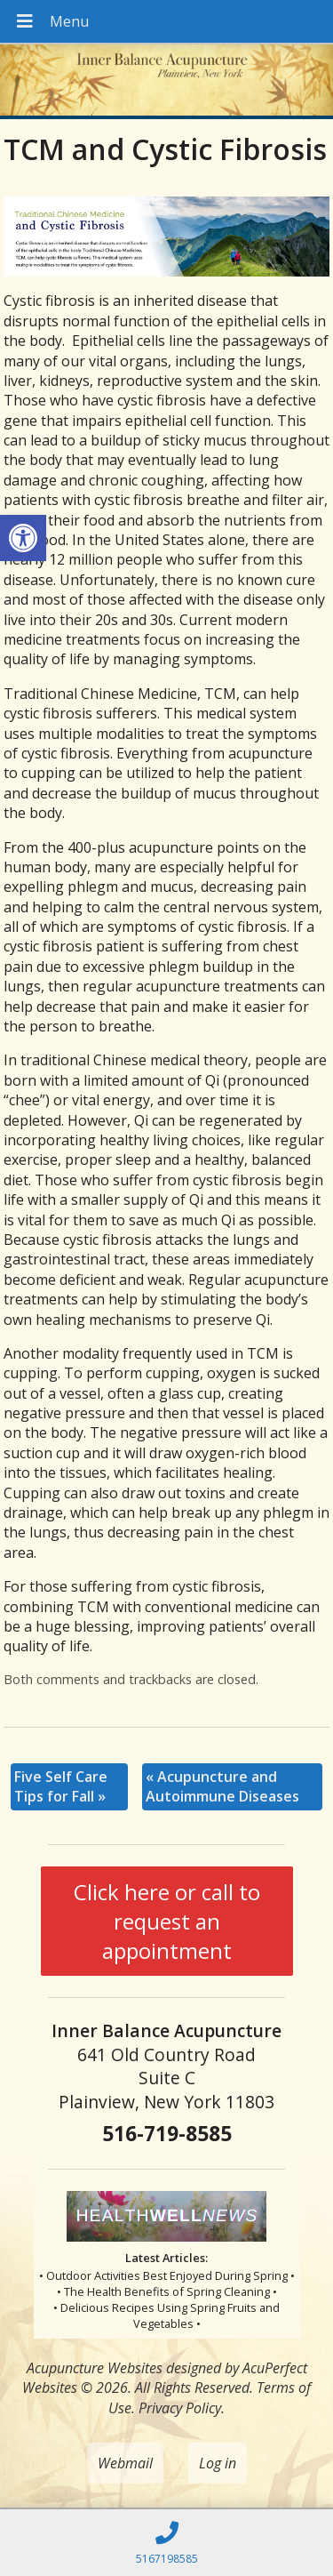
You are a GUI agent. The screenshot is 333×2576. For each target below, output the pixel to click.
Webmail (125, 2463)
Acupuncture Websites (95, 2368)
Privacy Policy (180, 2408)
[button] (23, 538)
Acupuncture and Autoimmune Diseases (222, 1786)
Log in (217, 2463)
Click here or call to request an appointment (167, 1921)
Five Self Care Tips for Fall (60, 1786)
